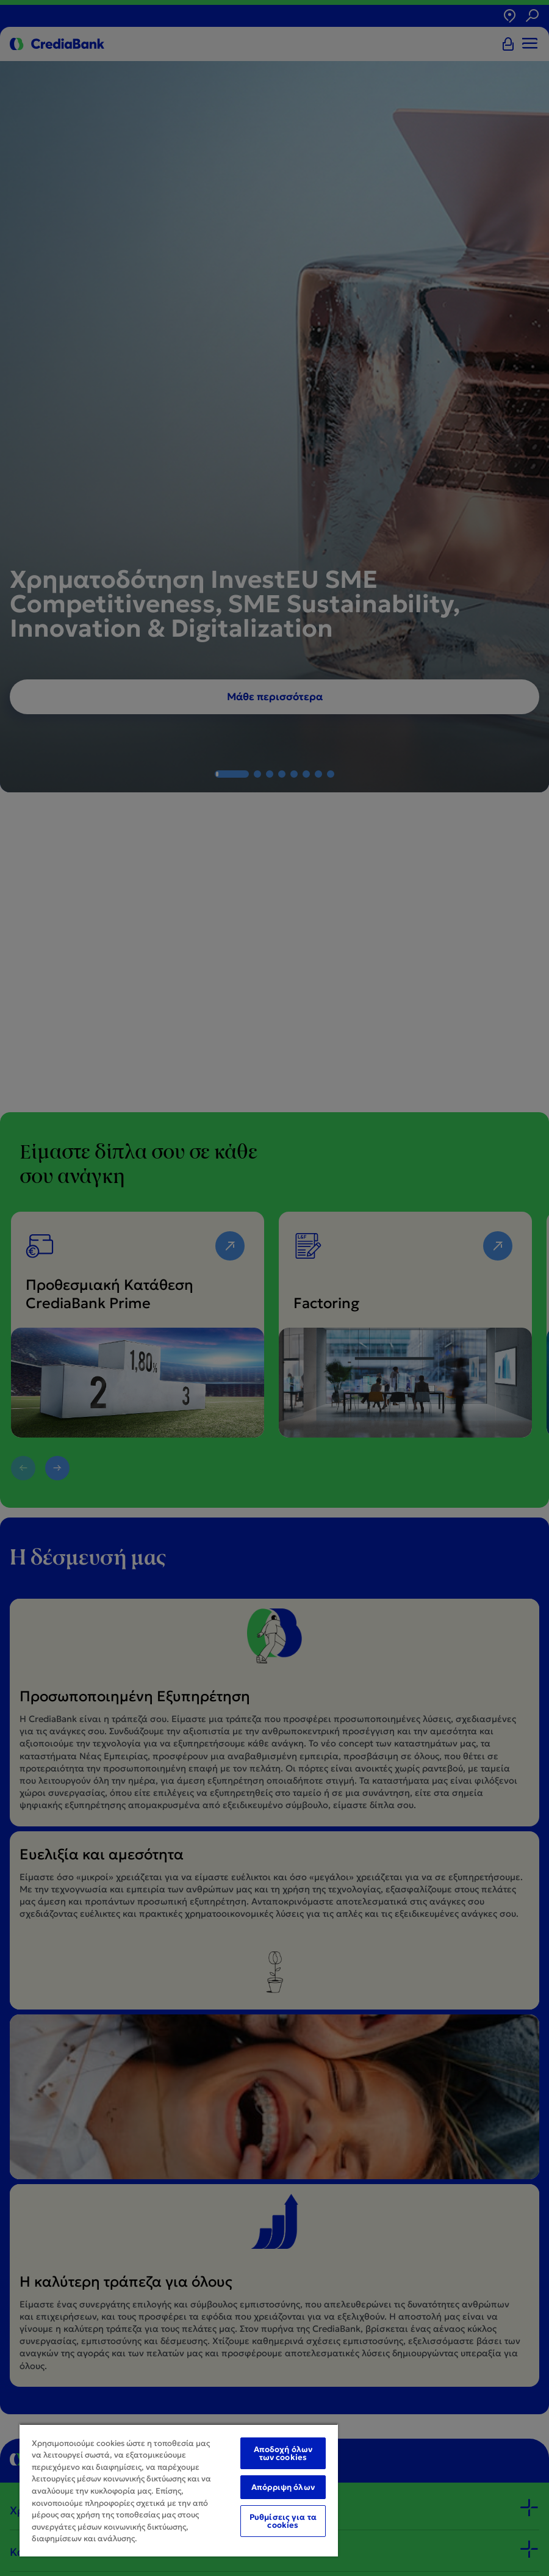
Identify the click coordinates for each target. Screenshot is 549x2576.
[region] (179, 2489)
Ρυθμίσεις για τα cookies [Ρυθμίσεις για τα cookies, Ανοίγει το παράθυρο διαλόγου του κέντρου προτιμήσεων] (283, 2521)
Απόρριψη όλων (283, 2487)
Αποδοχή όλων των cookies (283, 2453)
